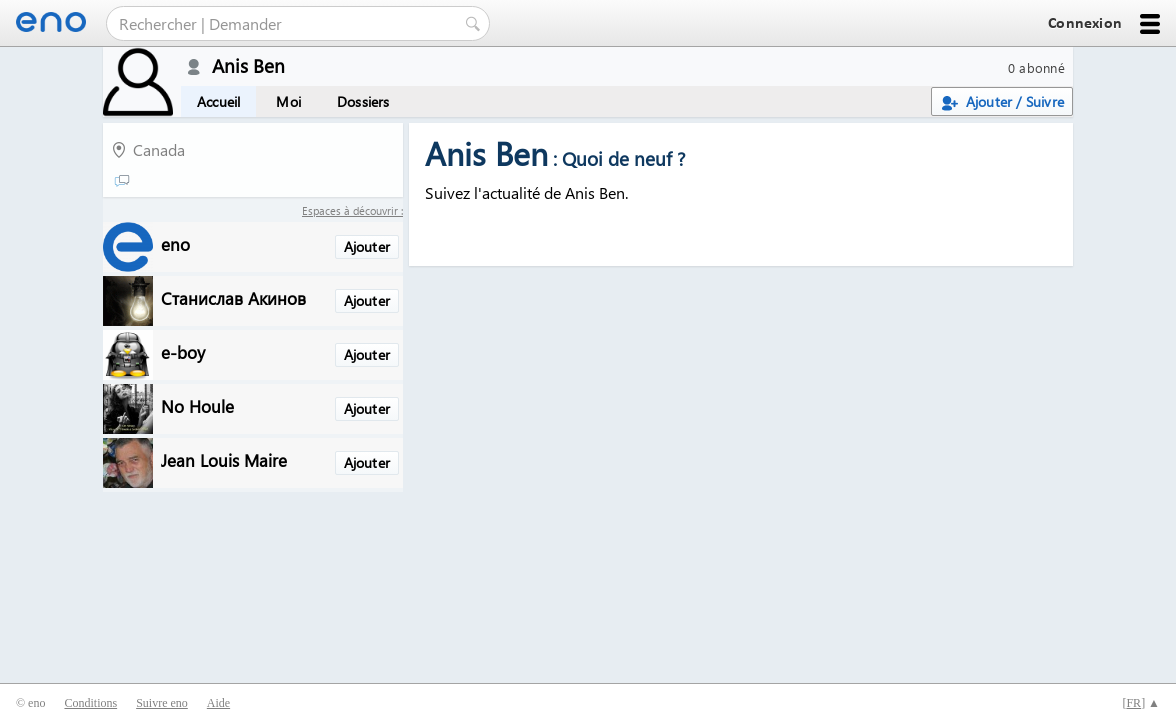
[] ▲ (1141, 703)
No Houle (197, 405)
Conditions (90, 703)
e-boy (183, 351)
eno (175, 243)
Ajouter (367, 246)
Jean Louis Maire (224, 459)
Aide (218, 703)
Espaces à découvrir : (352, 210)
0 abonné (1036, 67)
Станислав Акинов (233, 297)
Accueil (218, 101)
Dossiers (363, 101)
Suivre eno (162, 703)
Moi (288, 101)
